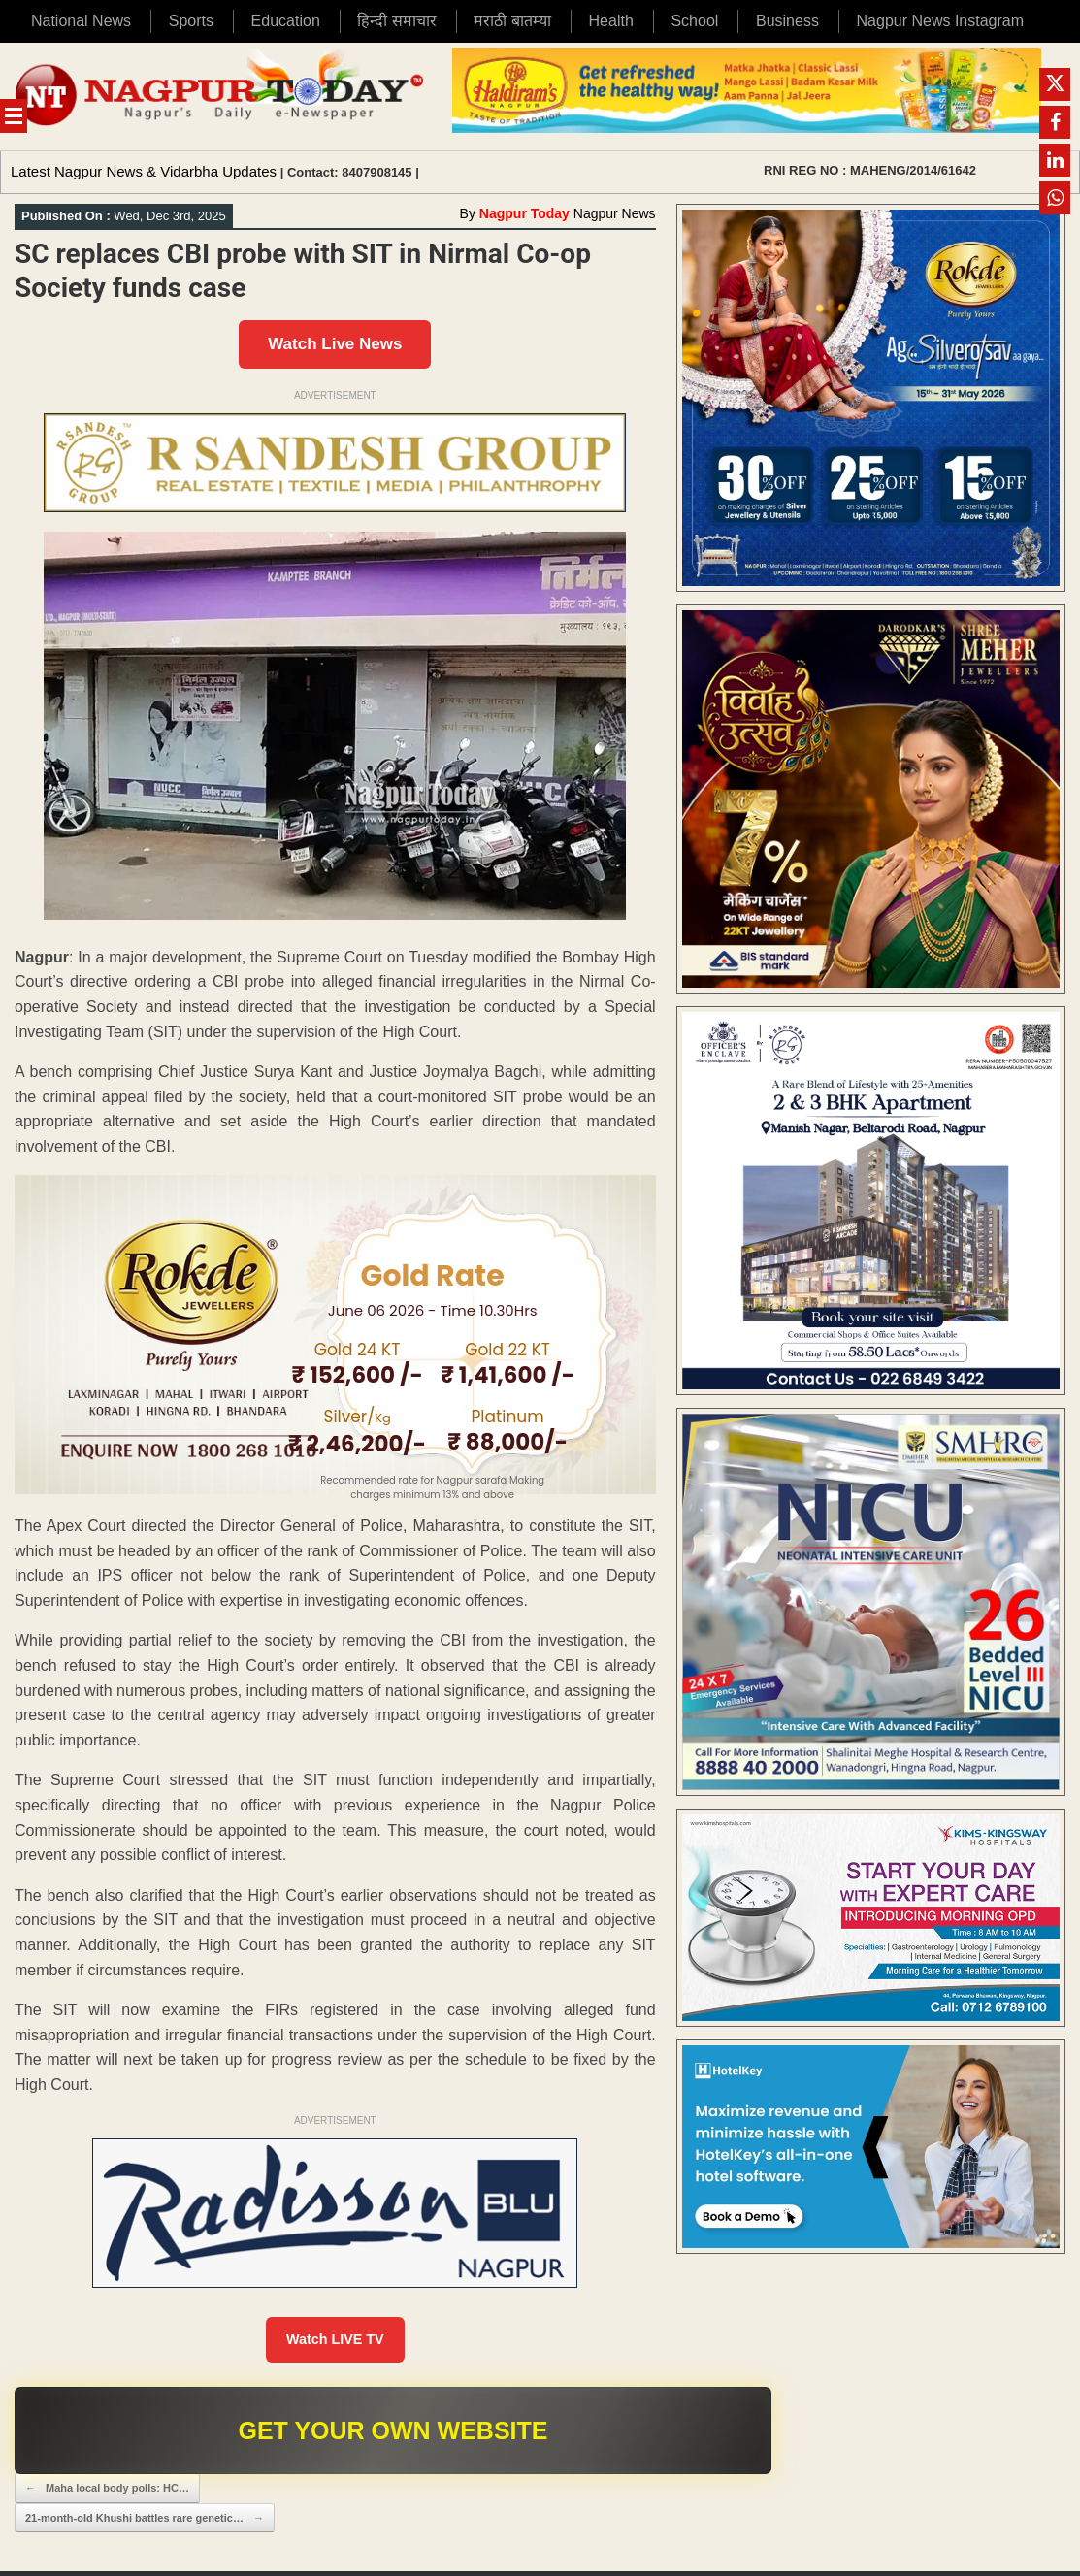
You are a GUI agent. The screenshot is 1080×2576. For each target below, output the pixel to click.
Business (787, 21)
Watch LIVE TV (335, 2341)
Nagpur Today (524, 213)
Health (611, 21)
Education (285, 21)
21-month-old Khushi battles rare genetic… (144, 2522)
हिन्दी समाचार (396, 21)
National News (81, 21)
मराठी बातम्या (512, 21)
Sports (191, 21)
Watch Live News (335, 344)
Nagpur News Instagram (941, 21)
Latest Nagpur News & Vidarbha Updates (144, 171)
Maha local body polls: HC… (107, 2493)
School (694, 21)
